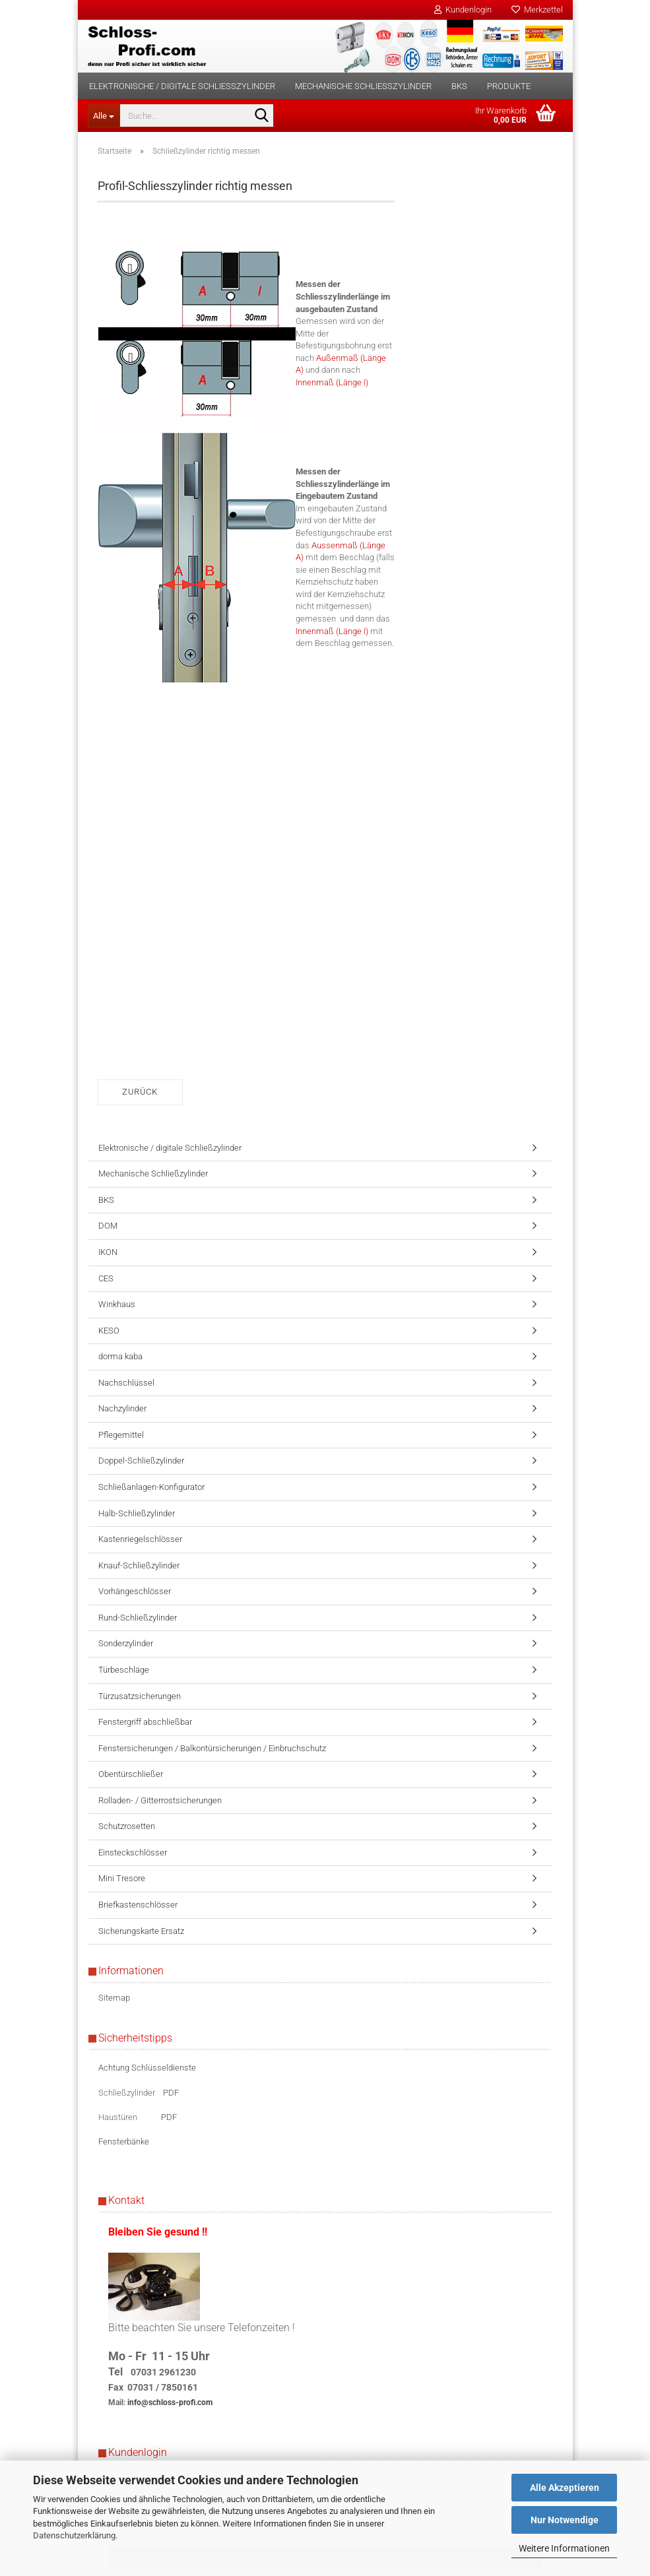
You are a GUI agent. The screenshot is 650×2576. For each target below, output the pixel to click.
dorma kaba (120, 1356)
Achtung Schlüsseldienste (147, 2068)
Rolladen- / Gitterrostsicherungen (160, 1800)
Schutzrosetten (126, 1826)
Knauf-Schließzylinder (138, 1565)
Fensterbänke (123, 2141)
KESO (108, 1331)
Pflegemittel (121, 1435)
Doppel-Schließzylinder (141, 1460)
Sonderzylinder (125, 1643)
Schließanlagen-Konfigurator (151, 1487)
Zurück (140, 1092)
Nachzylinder (122, 1408)
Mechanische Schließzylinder (363, 86)
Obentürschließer (130, 1774)
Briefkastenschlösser (138, 1905)
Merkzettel (537, 10)
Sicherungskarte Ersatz (141, 1931)
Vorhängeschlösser (134, 1591)
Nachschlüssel (126, 1383)
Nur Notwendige (565, 2520)
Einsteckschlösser (132, 1852)
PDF (171, 2093)
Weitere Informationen (564, 2548)
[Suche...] (103, 115)
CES (106, 1278)
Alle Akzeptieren (564, 2487)
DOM (107, 1226)
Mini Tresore (121, 1878)
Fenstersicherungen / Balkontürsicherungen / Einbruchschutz (212, 1748)
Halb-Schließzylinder (136, 1513)
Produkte (509, 86)
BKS (459, 86)
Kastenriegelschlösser (140, 1539)
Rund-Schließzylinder (137, 1618)
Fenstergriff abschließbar (145, 1722)
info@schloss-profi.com (169, 2402)
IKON (107, 1252)
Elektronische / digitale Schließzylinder (182, 86)
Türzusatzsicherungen (139, 1696)
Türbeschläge (123, 1670)
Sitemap (114, 1998)
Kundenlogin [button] (463, 10)
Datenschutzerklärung (74, 2535)
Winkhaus (116, 1304)
